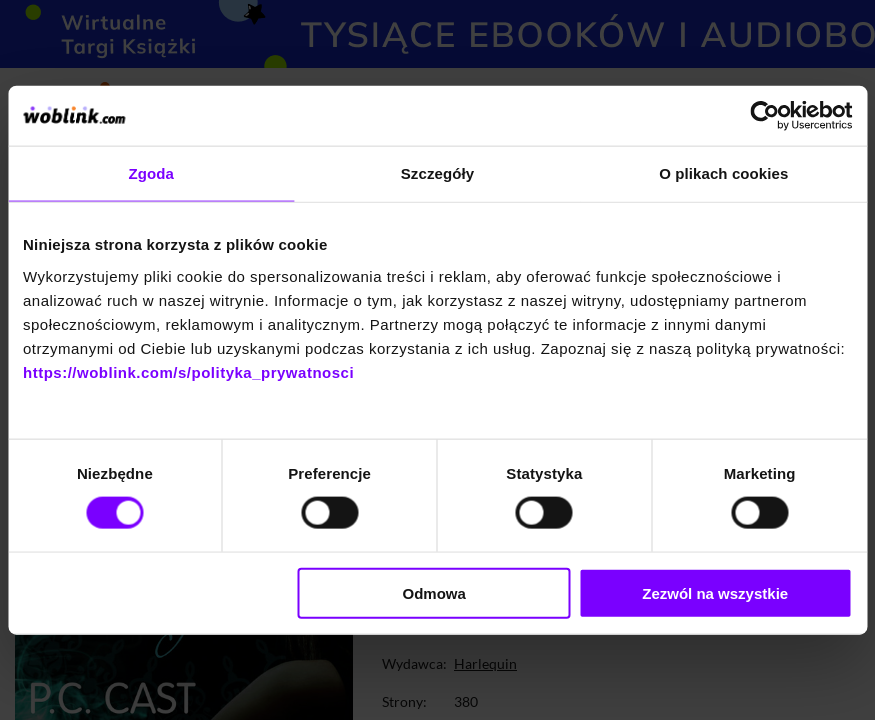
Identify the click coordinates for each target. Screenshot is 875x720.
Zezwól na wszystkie (715, 592)
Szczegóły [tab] (437, 173)
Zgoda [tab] (151, 173)
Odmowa (433, 592)
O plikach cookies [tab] (723, 173)
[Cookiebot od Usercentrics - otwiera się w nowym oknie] (764, 116)
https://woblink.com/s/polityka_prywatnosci (188, 371)
